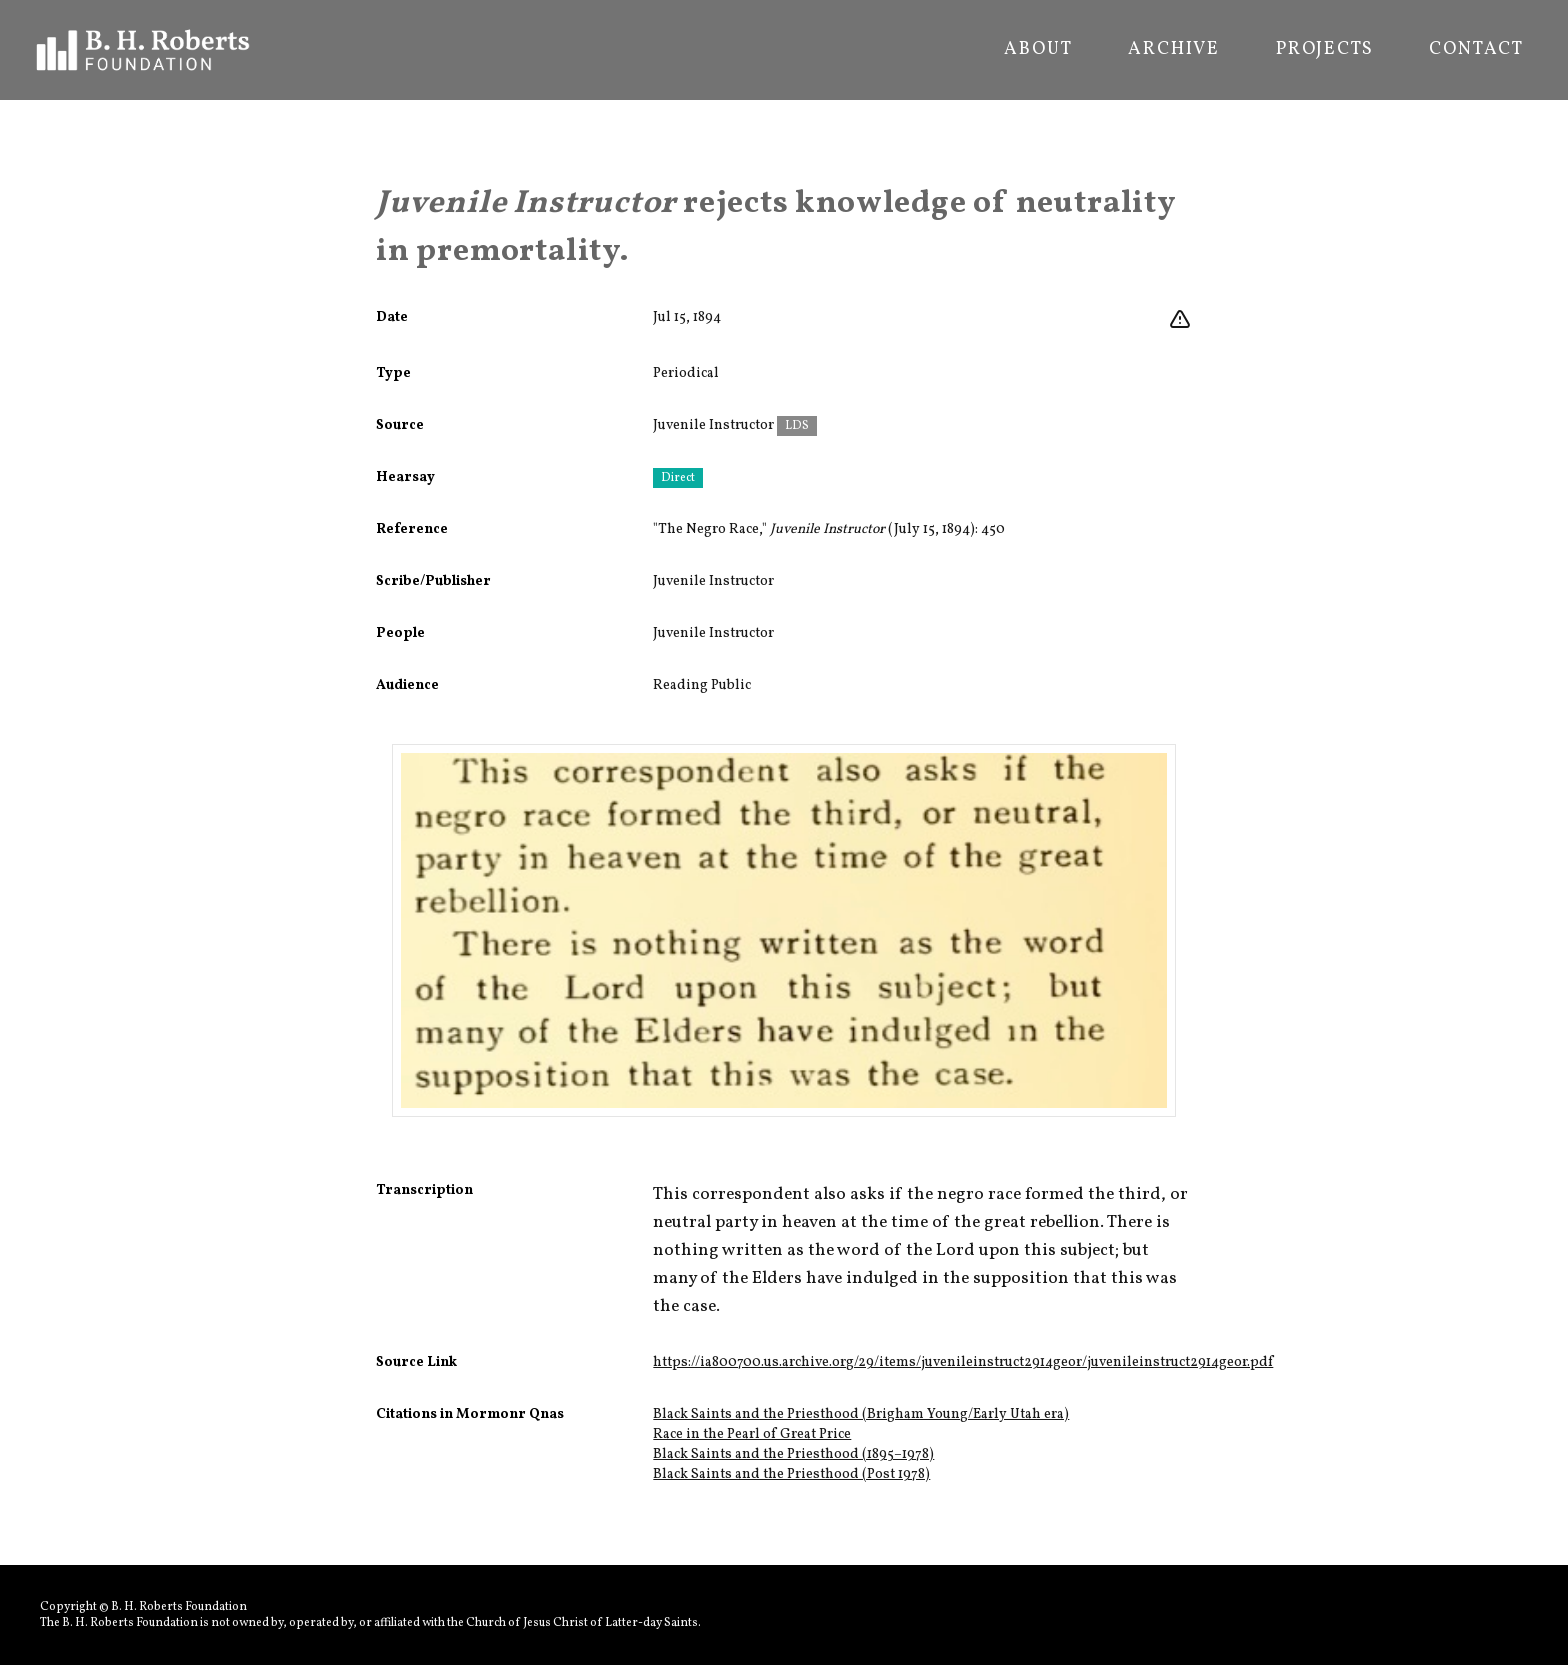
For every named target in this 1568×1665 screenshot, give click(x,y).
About (1038, 50)
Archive (1174, 50)
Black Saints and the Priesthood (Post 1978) (791, 1474)
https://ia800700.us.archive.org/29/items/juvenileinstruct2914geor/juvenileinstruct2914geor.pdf (963, 1362)
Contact (1476, 50)
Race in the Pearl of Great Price (752, 1434)
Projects (1324, 50)
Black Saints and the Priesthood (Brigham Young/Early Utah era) (861, 1414)
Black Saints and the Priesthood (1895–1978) (793, 1454)
